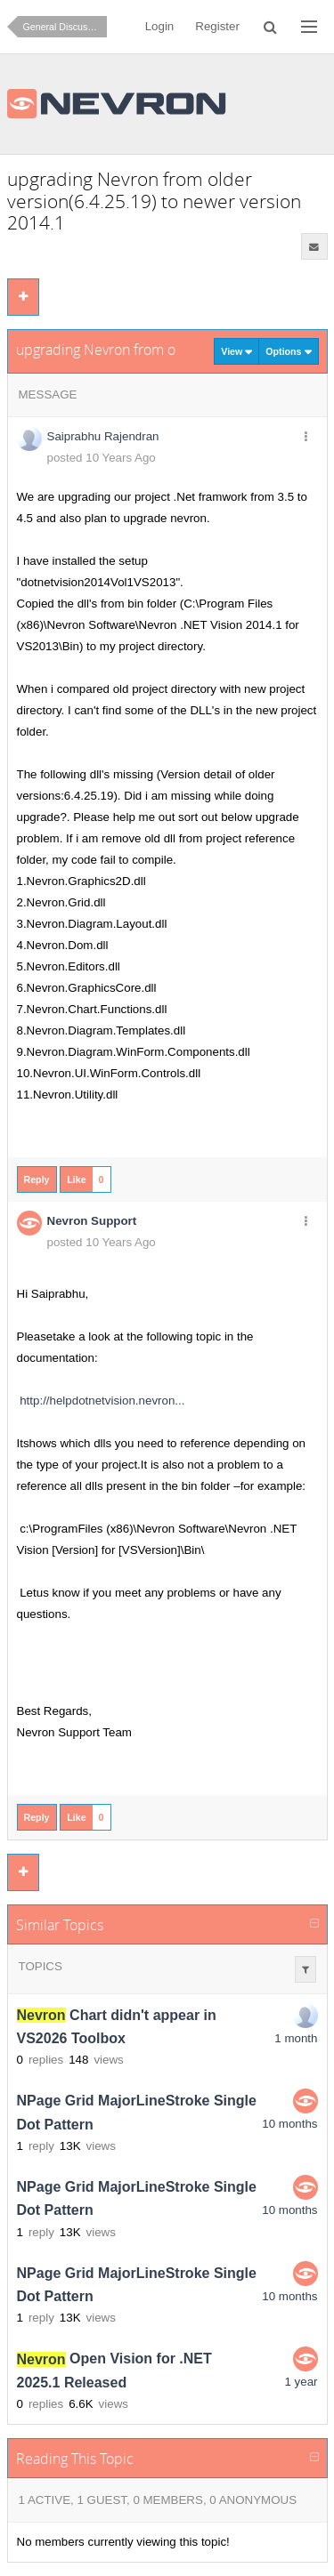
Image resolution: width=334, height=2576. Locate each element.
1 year (300, 2381)
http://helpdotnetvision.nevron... (102, 1400)
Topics (40, 1966)
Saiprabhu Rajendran (103, 436)
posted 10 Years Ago (101, 457)
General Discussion (64, 26)
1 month (295, 2038)
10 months (289, 2123)
